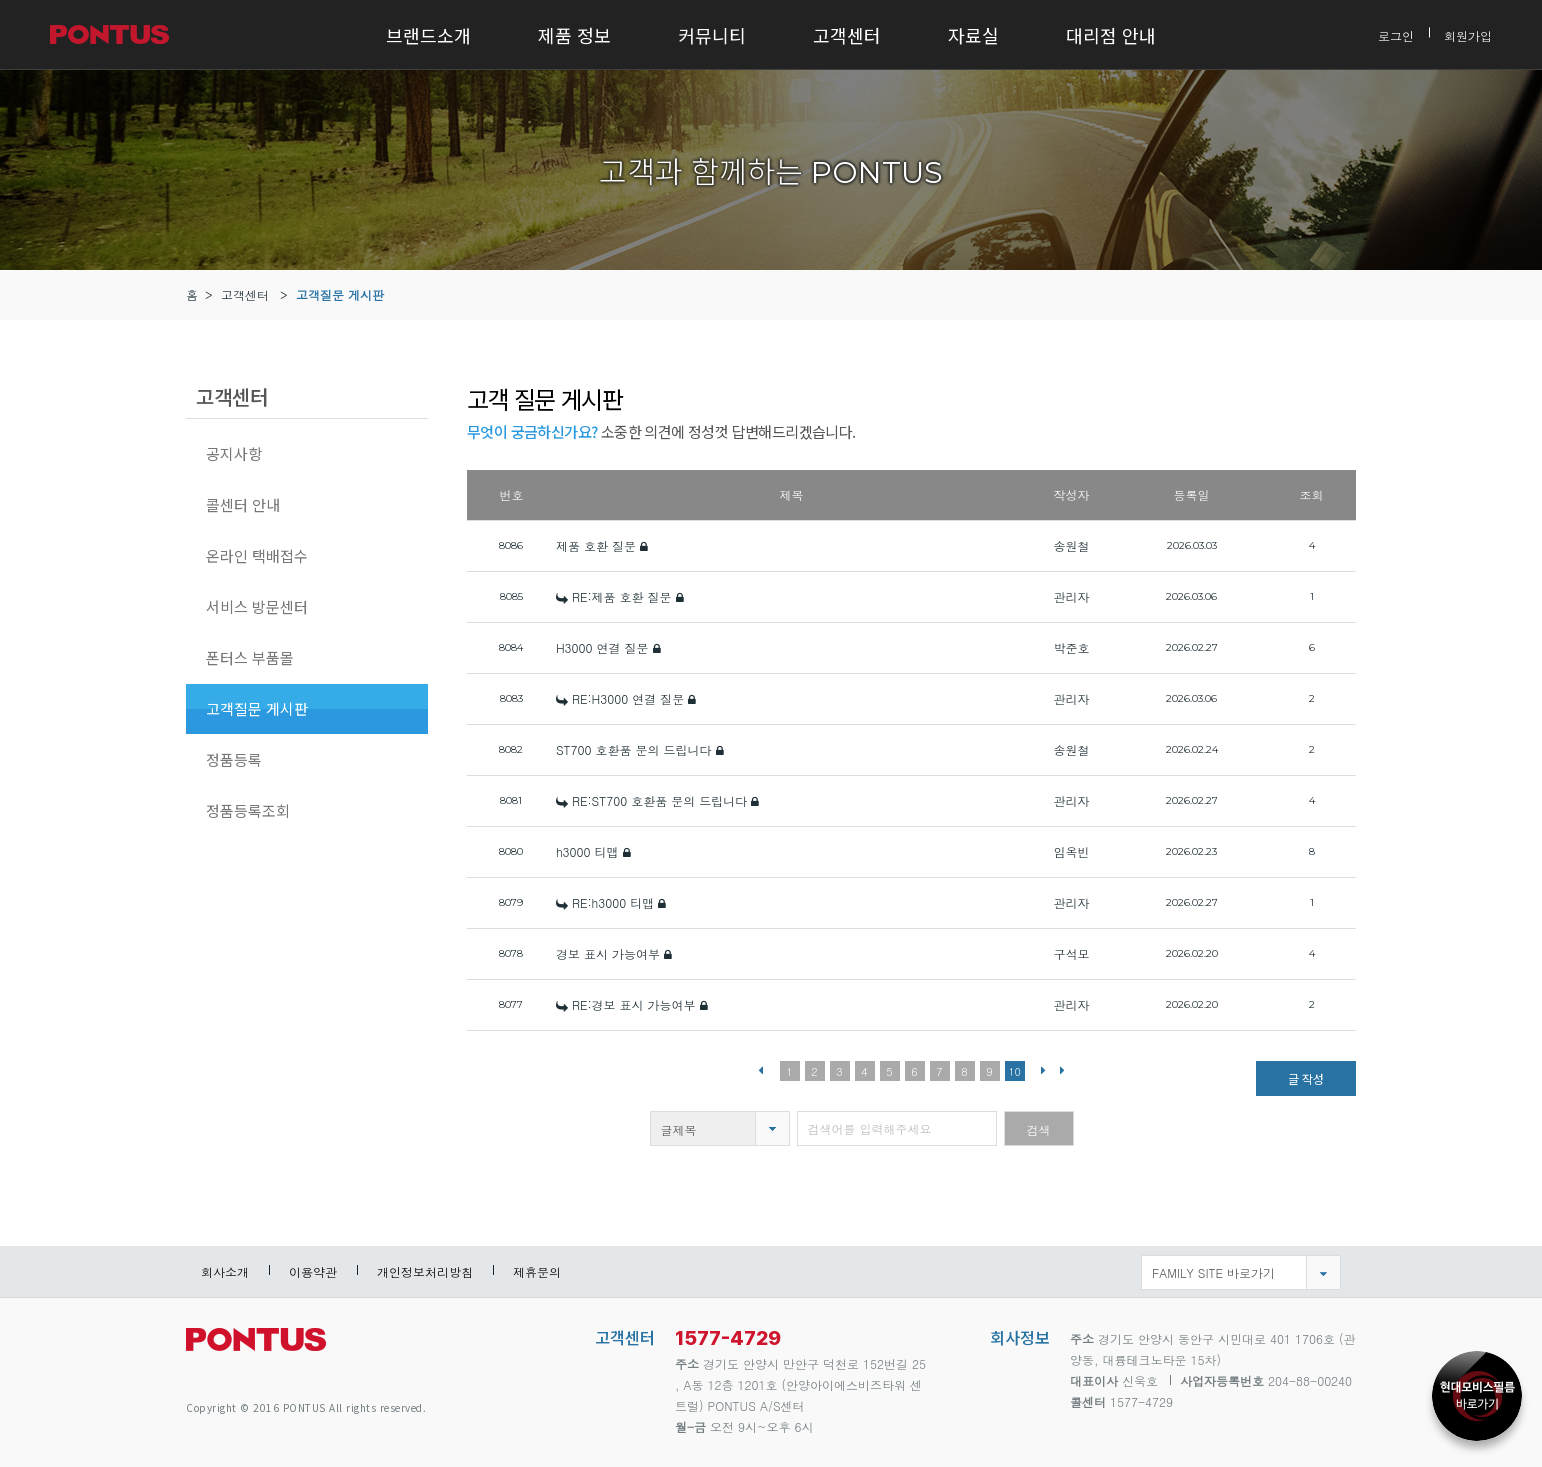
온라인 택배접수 (257, 555)
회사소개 (225, 1271)
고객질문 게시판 (340, 294)
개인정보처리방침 (425, 1271)
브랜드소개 (428, 35)
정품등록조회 (248, 810)
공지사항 (234, 453)
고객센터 (847, 35)
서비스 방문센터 (257, 606)
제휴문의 (537, 1271)
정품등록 (234, 759)
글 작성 (1306, 1078)
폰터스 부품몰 (250, 657)
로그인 (1396, 34)
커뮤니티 (712, 35)
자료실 (973, 35)
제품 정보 (574, 35)
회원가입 (1468, 34)
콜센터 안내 (243, 504)
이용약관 (313, 1271)
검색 (1039, 1129)
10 (1014, 1071)
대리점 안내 (1111, 35)
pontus (256, 1347)
